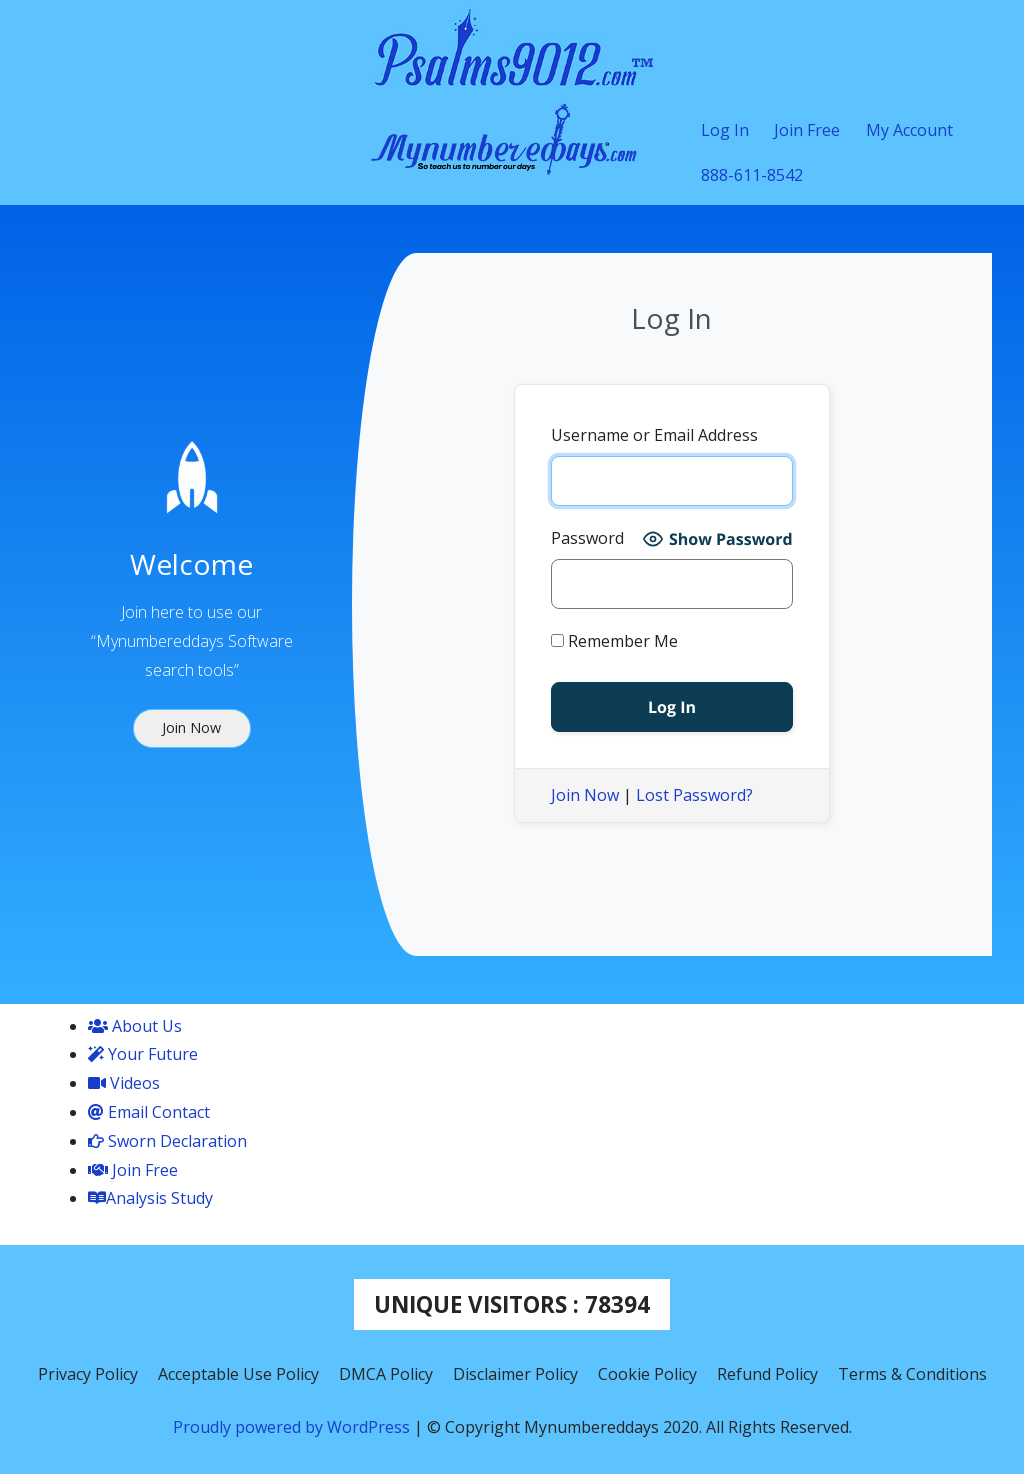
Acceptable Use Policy (238, 1374)
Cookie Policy (647, 1374)
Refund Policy (767, 1374)
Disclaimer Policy (515, 1374)
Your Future (143, 1054)
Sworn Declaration (167, 1141)
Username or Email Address (654, 435)
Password (587, 538)
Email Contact (149, 1112)
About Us (135, 1026)
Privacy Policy (88, 1374)
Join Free (133, 1170)
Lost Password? (694, 795)
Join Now (585, 795)
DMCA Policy (386, 1374)
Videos (124, 1083)
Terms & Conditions (912, 1374)
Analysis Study (150, 1198)
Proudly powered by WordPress (293, 1427)
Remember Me (614, 641)
